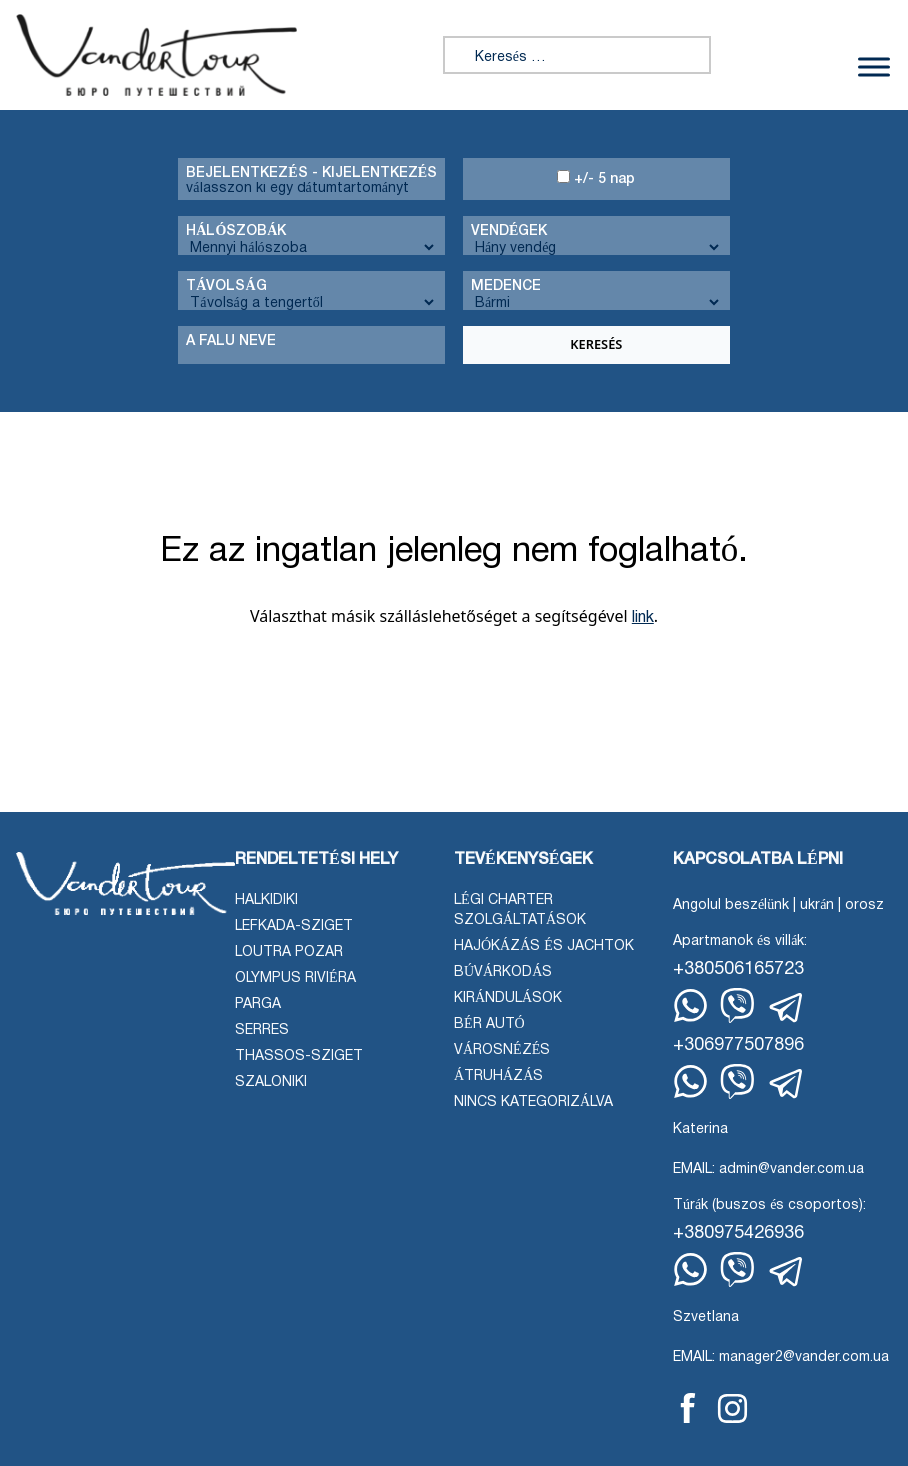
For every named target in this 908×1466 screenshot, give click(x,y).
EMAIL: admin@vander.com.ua (768, 1169)
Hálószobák (236, 231)
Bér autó (489, 1024)
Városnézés (502, 1050)
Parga (258, 1004)
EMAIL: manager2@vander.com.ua (781, 1357)
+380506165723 (738, 969)
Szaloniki (271, 1082)
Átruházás (498, 1076)
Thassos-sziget (299, 1056)
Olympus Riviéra (295, 978)
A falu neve (231, 341)
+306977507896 (738, 1045)
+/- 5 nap (596, 178)
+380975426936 (738, 1233)
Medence (506, 286)
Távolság (226, 286)
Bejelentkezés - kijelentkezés (311, 173)
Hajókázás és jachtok (544, 946)
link (643, 618)
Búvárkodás (503, 972)
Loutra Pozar (289, 952)
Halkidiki (266, 900)
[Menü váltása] (874, 67)
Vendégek (509, 231)
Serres (262, 1030)
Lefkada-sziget (294, 926)
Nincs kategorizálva (533, 1102)
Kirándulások (508, 998)
